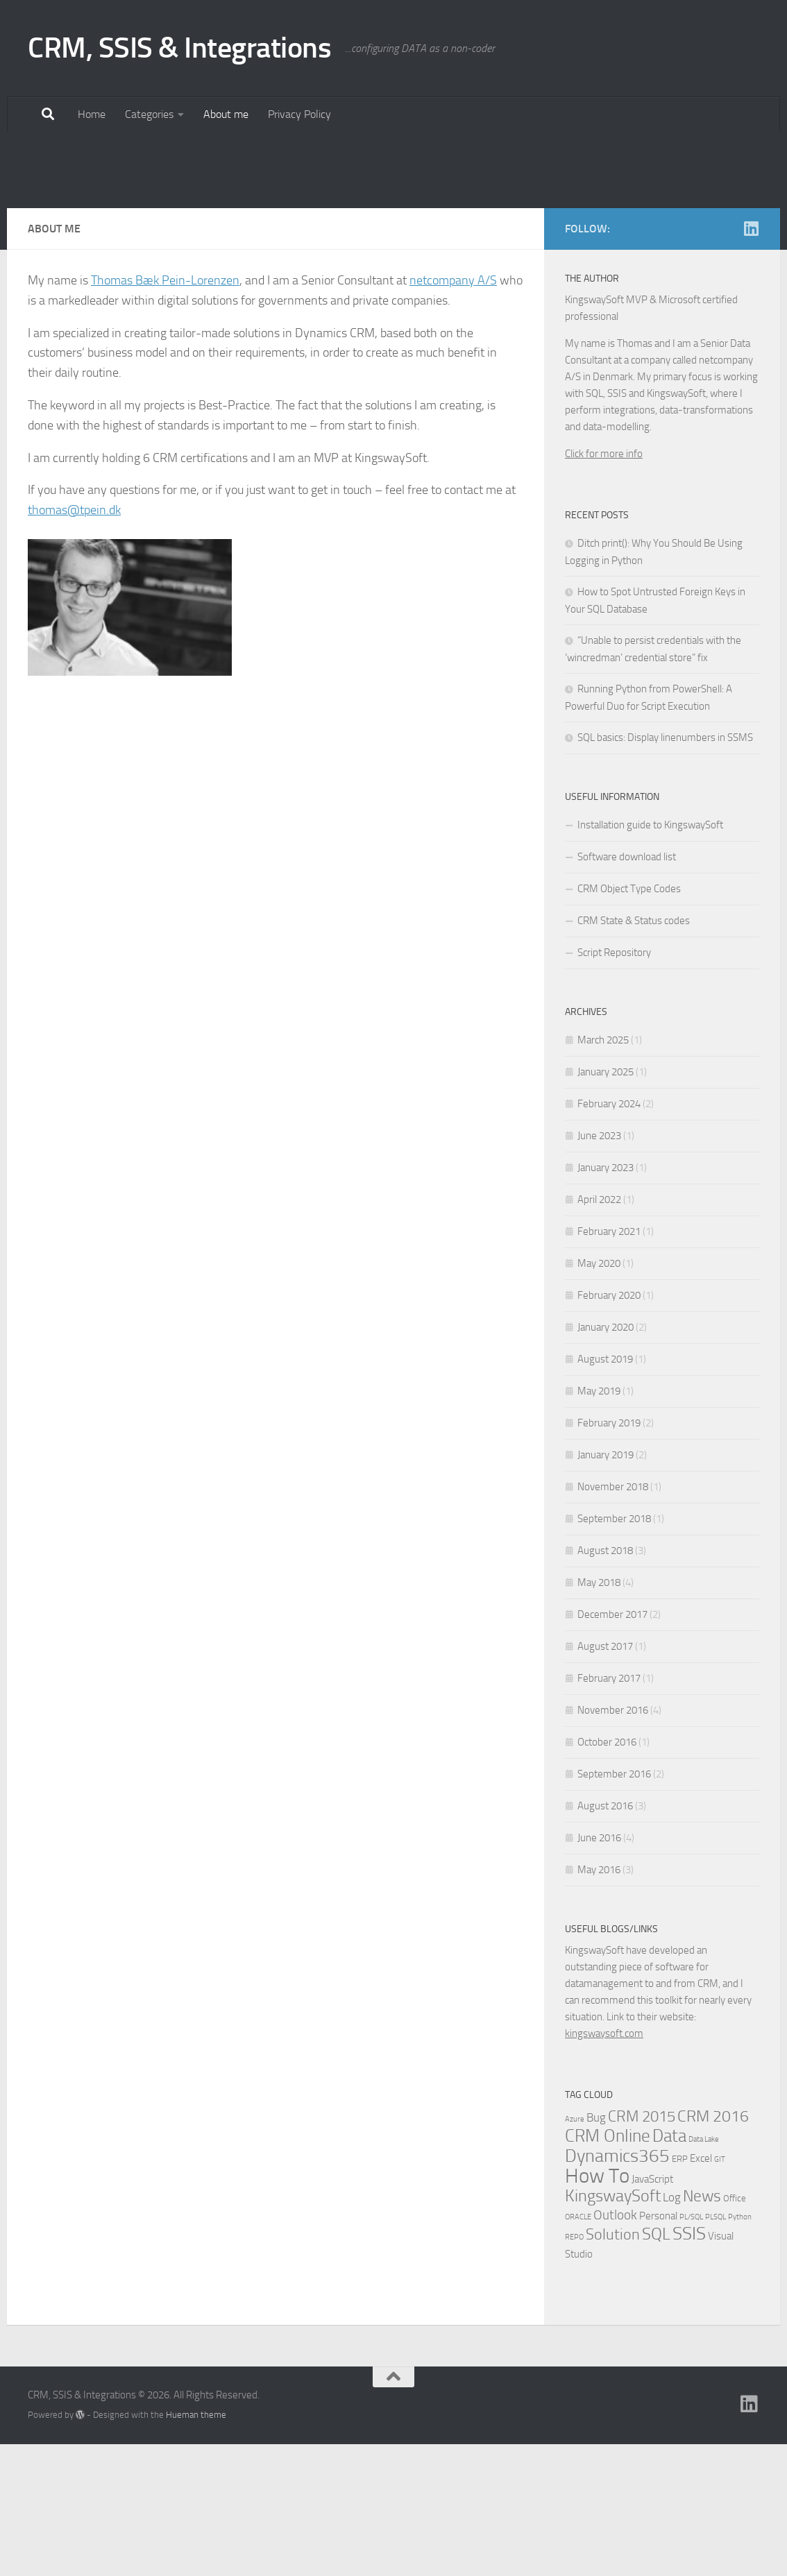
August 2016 (605, 1937)
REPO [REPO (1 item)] (574, 2368)
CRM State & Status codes (633, 1052)
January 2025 (605, 1203)
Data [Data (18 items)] (669, 2267)
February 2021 (609, 1363)
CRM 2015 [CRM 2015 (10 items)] (641, 2249)
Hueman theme (196, 2546)
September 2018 (614, 1650)
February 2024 (609, 1235)
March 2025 (603, 1172)
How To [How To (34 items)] (597, 2308)
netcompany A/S (453, 412)
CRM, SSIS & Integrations (179, 48)
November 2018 (612, 1618)
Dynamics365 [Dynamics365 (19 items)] (617, 2287)
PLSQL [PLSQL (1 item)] (715, 2348)
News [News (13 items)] (702, 2327)
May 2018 (598, 1714)
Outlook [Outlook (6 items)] (615, 2347)
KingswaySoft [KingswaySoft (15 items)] (613, 2327)
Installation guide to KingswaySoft (650, 956)
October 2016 (606, 1874)
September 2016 (614, 1906)
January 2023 (605, 1299)
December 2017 (612, 1746)
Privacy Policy (299, 114)
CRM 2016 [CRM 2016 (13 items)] (713, 2248)
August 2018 (605, 1682)
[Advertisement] (393, 236)
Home (91, 114)
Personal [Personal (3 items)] (658, 2348)
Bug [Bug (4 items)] (596, 2249)
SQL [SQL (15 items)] (656, 2365)
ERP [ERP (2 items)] (680, 2290)
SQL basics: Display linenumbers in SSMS (665, 869)
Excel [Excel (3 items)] (701, 2290)
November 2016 (612, 1842)
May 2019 (598, 1523)
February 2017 (609, 1810)
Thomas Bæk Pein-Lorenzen (165, 412)
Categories (149, 114)
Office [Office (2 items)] (734, 2330)
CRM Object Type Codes (629, 1020)
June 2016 (599, 1969)
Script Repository (614, 1084)
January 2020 (605, 1459)
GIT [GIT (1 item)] (719, 2291)
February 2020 (609, 1427)
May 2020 (598, 1395)
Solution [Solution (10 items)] (613, 2366)
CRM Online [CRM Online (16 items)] (607, 2268)
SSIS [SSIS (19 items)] (689, 2365)
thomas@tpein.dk (74, 641)
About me (225, 114)
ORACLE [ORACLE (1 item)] (578, 2348)
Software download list (626, 988)
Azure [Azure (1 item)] (574, 2250)
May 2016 (598, 2001)
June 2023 (599, 1267)
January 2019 (605, 1586)
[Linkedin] (751, 360)
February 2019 (609, 1555)
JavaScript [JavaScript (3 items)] (652, 2311)
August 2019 (605, 1491)
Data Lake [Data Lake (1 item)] (703, 2271)
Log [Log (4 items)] (672, 2329)
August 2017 (605, 1778)
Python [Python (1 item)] (740, 2348)
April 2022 (599, 1331)
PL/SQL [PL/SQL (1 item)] (691, 2348)
